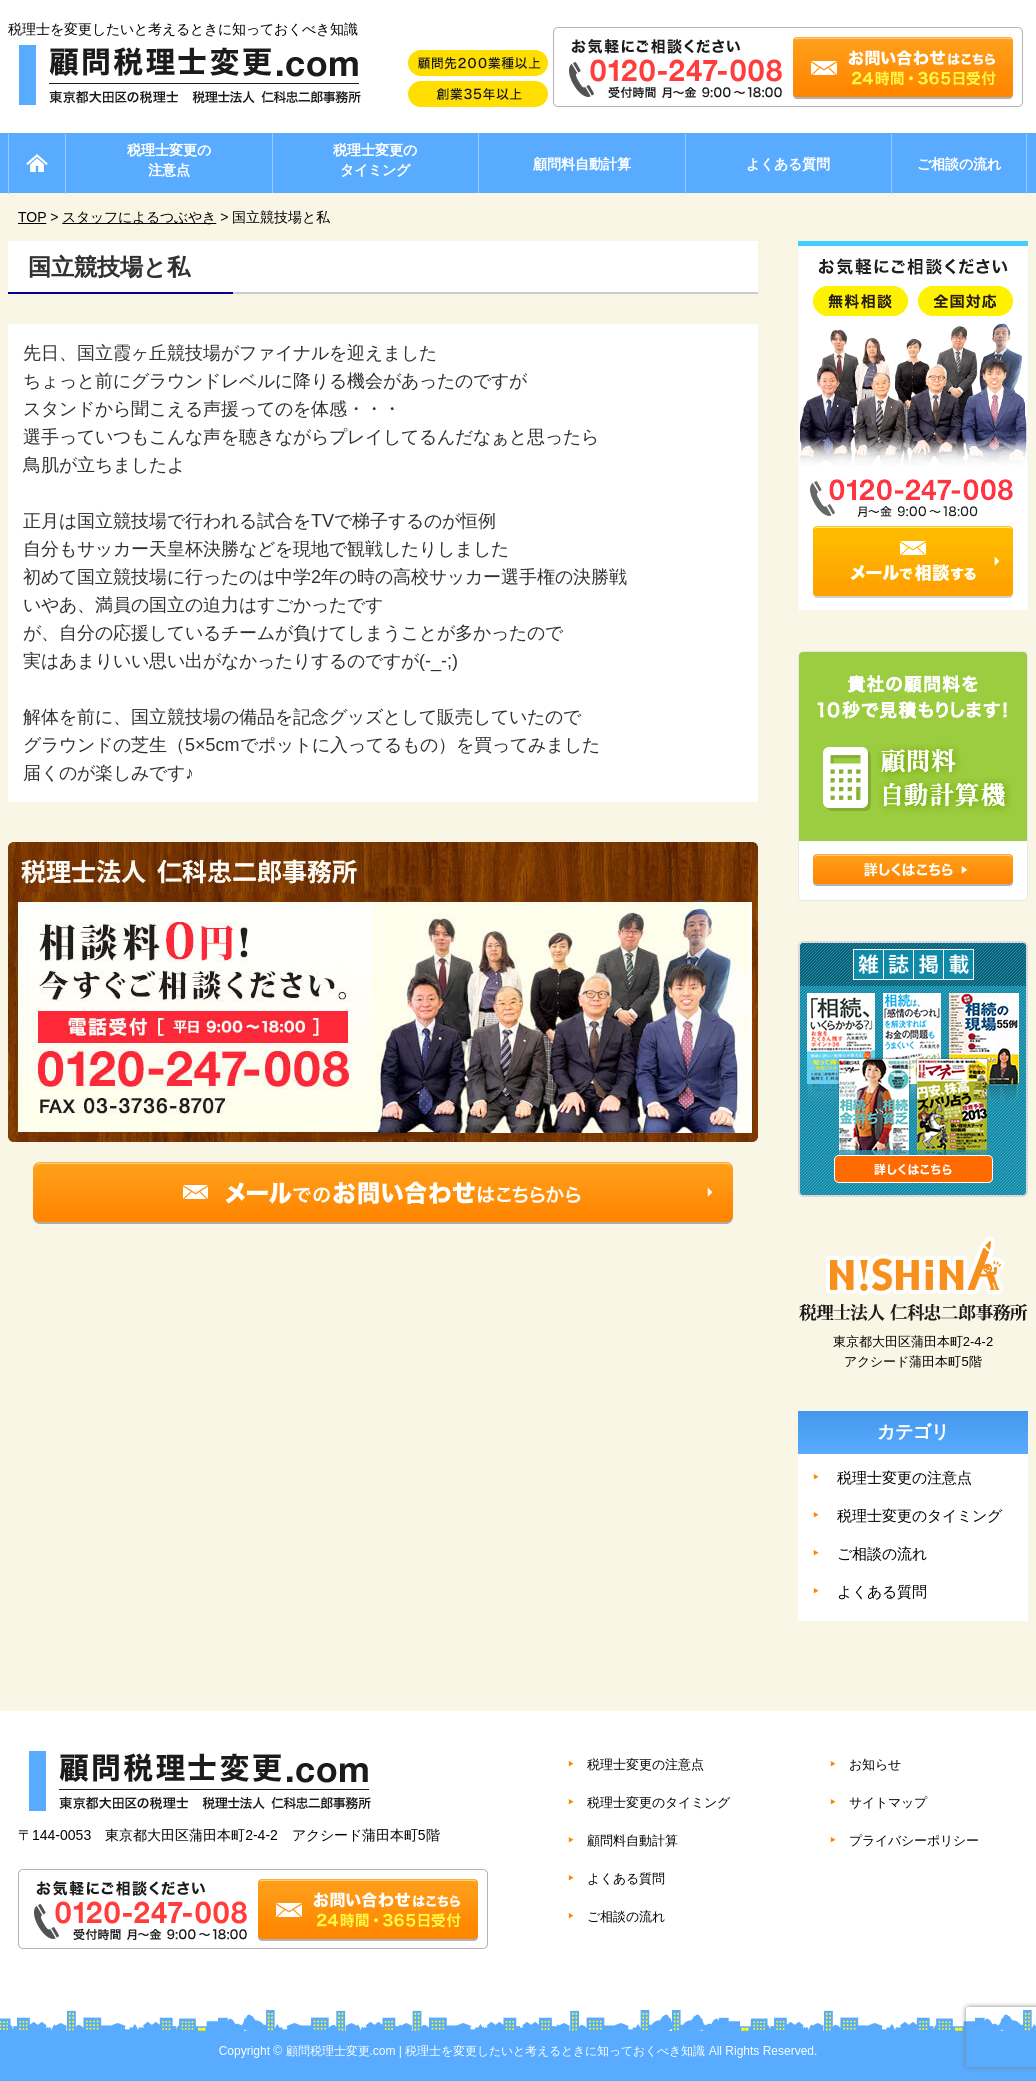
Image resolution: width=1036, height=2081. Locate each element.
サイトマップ (888, 1802)
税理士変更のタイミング (375, 160)
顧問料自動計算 (582, 164)
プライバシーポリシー (914, 1840)
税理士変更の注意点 (169, 160)
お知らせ (875, 1764)
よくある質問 (788, 164)
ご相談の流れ (959, 164)
